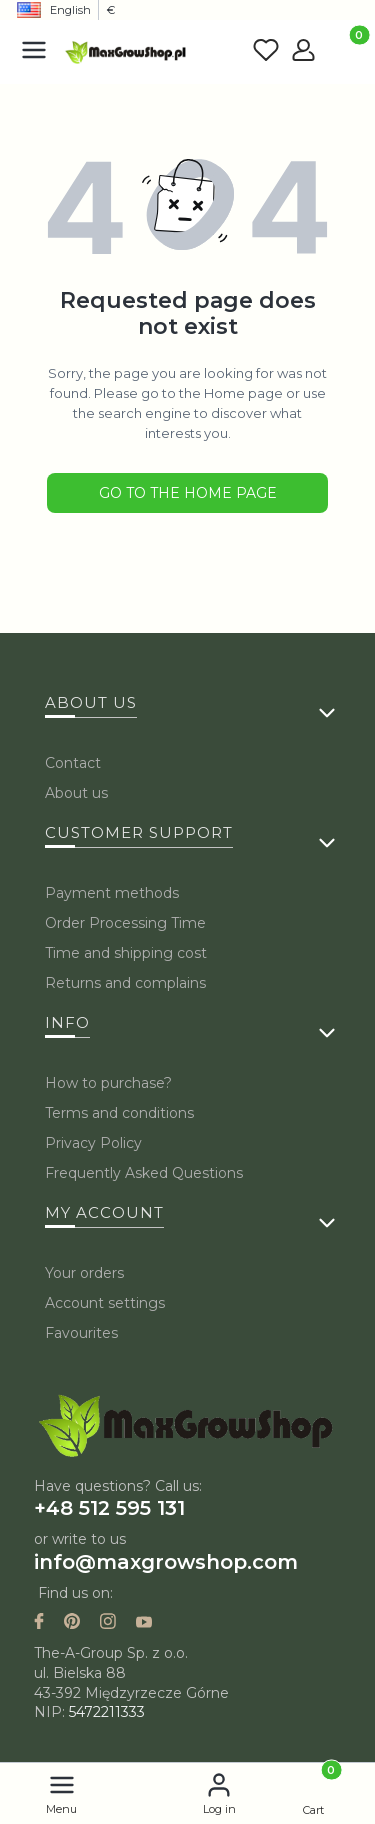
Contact (73, 763)
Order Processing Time (125, 923)
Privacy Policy (93, 1143)
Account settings (105, 1303)
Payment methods (112, 893)
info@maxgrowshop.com (166, 1562)
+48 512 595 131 (109, 1508)
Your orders (84, 1273)
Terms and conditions (119, 1113)
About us (76, 793)
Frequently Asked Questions (144, 1173)
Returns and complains (125, 983)
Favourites (81, 1333)
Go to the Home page (188, 493)
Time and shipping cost (126, 953)
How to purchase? (108, 1083)
